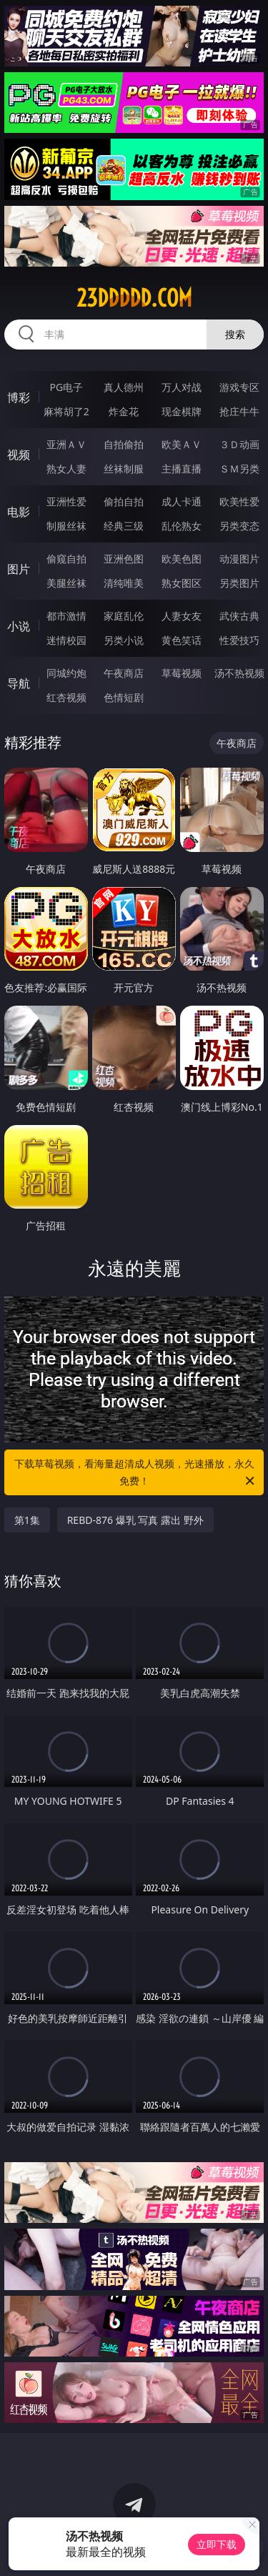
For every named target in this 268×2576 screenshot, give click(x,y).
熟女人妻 (66, 468)
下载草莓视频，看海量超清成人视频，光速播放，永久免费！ (135, 1473)
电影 (18, 512)
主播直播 (182, 468)
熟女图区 (182, 583)
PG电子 (66, 387)
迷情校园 (66, 640)
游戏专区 (239, 387)
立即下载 (217, 2544)
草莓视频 (182, 673)
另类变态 (239, 525)
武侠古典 (239, 616)
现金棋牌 (182, 411)
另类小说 (124, 640)
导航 (18, 683)
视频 (18, 454)
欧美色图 (182, 558)
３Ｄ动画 (239, 444)
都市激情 (66, 616)
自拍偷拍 (124, 444)
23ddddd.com (134, 298)
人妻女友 (182, 616)
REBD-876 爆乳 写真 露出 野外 (135, 1520)
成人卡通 (182, 501)
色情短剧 (124, 697)
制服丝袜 (66, 525)
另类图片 (239, 583)
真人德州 (124, 387)
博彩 (18, 397)
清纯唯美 (124, 583)
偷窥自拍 (66, 558)
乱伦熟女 (182, 525)
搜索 (235, 334)
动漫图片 (239, 558)
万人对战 (182, 387)
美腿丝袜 (66, 583)
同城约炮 (66, 673)
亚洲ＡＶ (66, 444)
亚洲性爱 (66, 501)
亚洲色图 (124, 558)
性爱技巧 (239, 640)
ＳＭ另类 (239, 468)
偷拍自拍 (124, 501)
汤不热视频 (239, 673)
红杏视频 (66, 697)
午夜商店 (124, 673)
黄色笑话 (182, 640)
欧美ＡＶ (182, 444)
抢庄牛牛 (239, 411)
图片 (18, 569)
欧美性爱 (239, 501)
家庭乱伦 (124, 616)
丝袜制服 (124, 468)
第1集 (27, 1520)
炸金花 (124, 411)
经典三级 (124, 525)
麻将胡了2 (66, 411)
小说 (18, 626)
